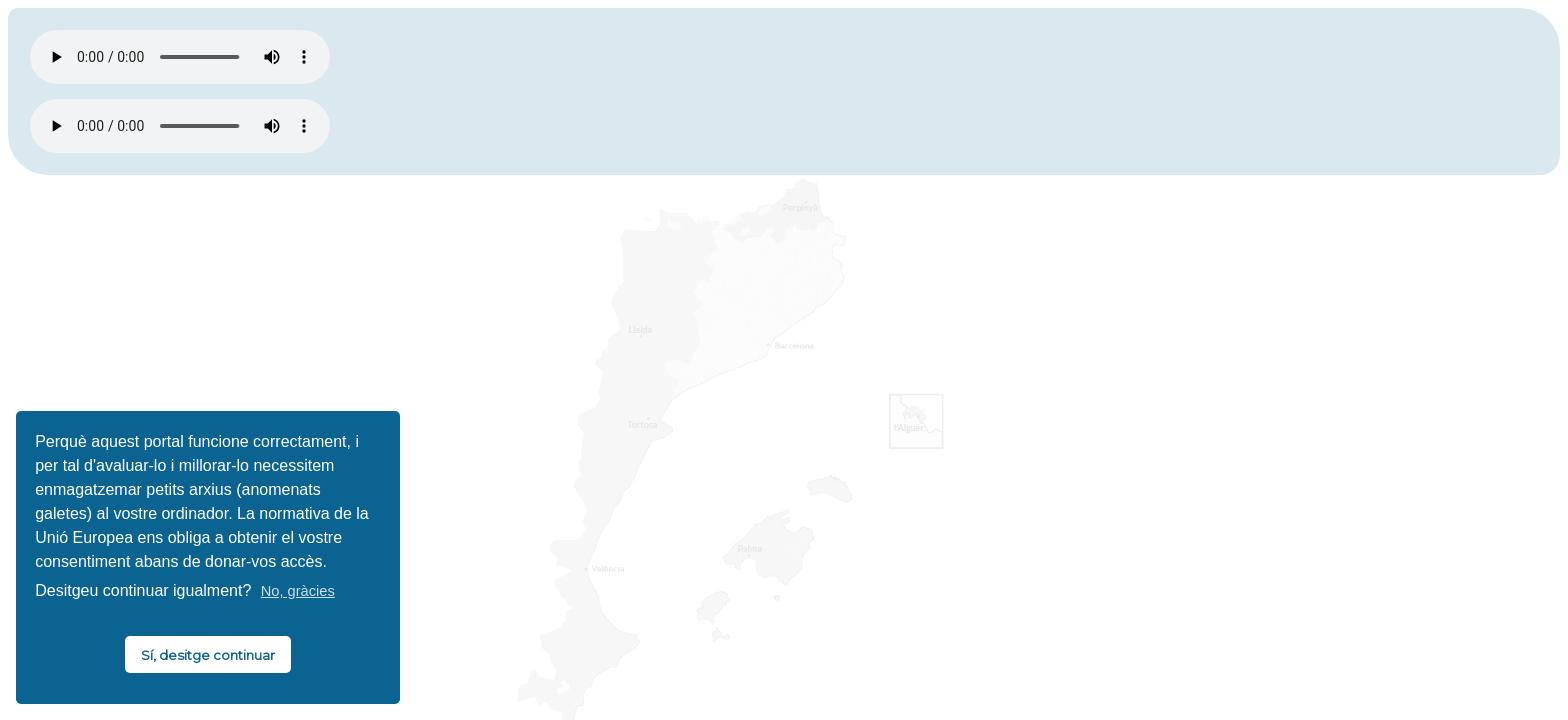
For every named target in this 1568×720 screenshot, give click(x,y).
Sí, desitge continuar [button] (208, 655)
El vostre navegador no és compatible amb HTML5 (180, 57)
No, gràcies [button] (298, 591)
